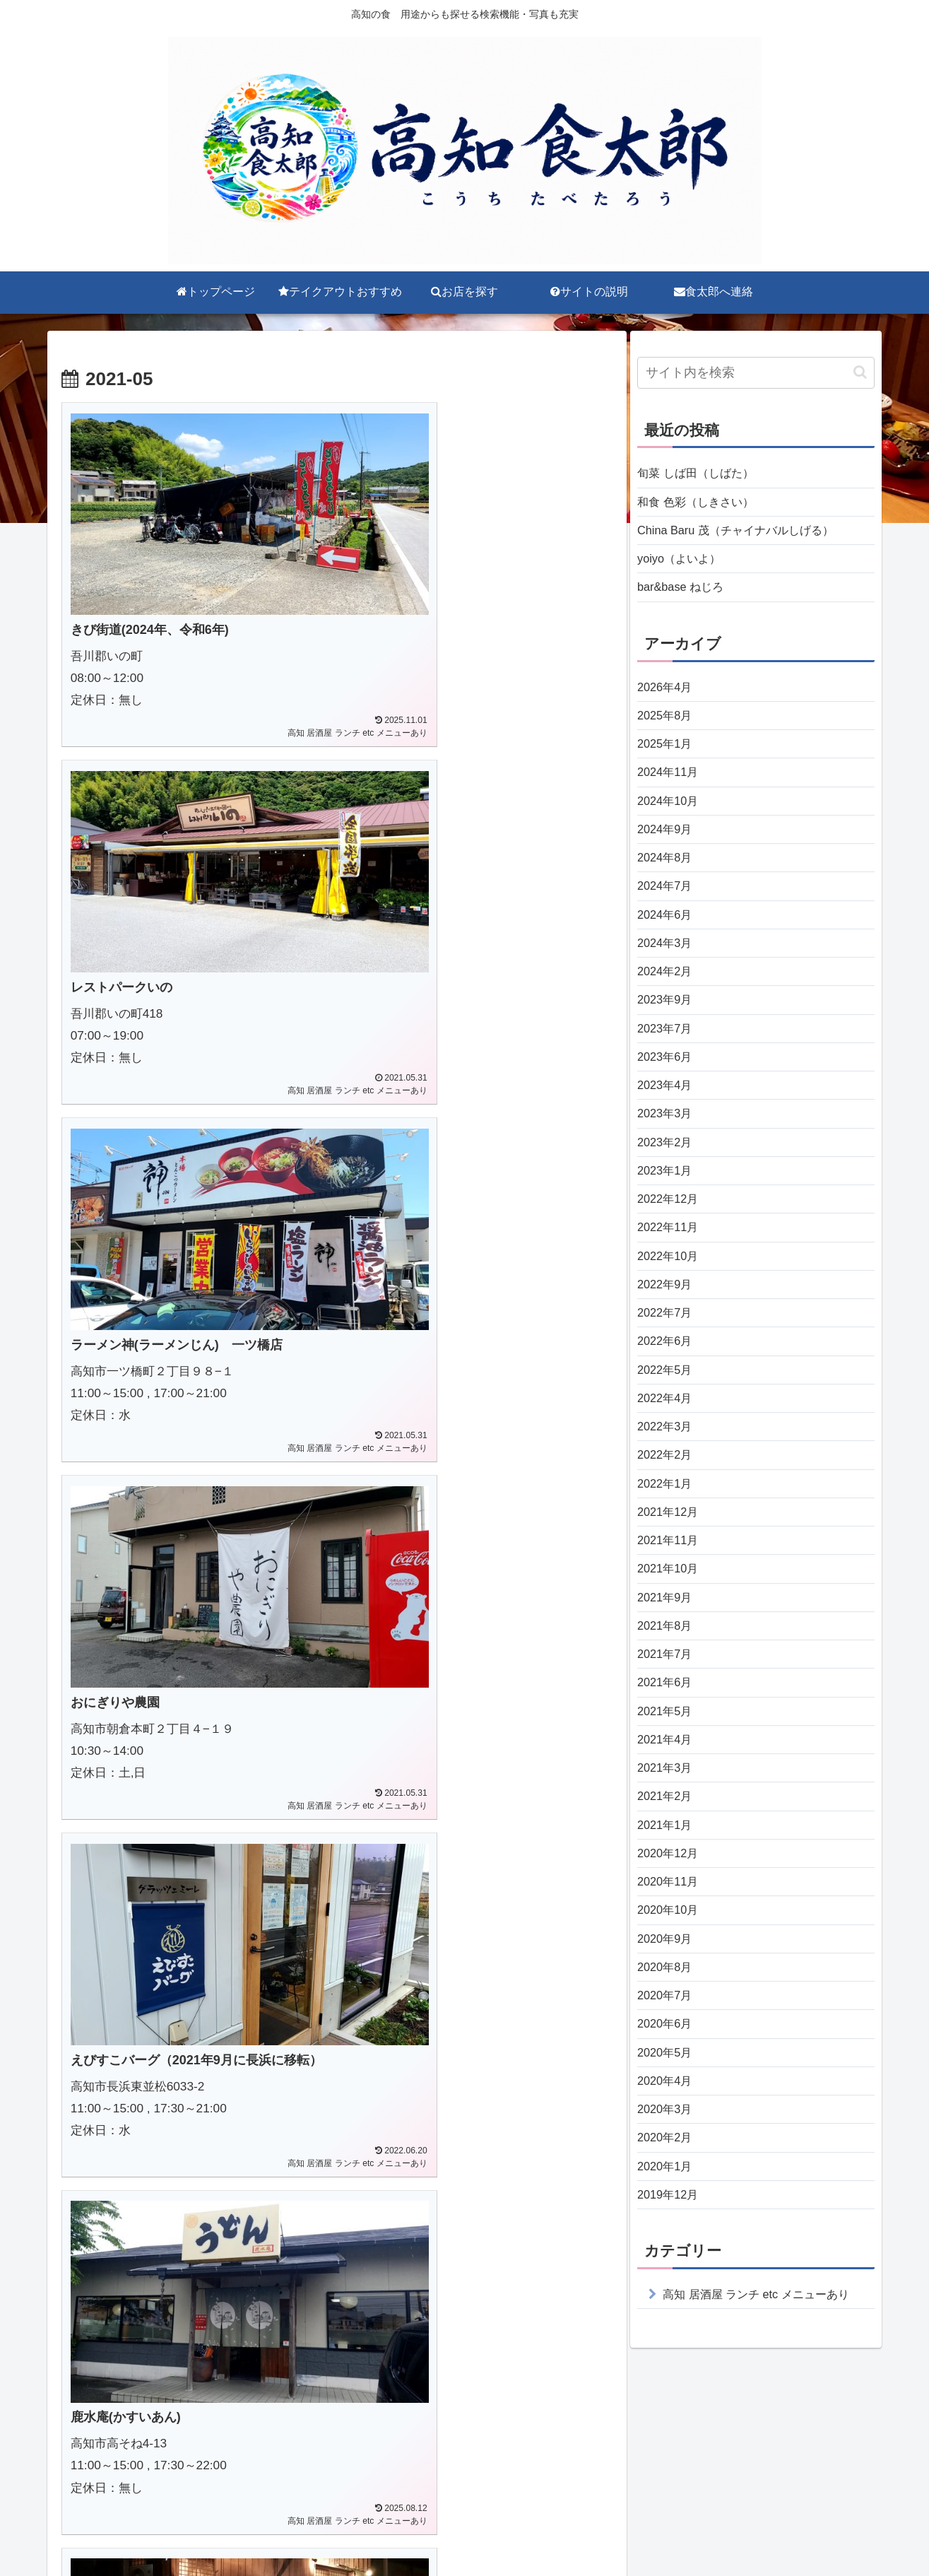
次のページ (337, 2269)
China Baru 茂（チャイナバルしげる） (747, 536)
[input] (756, 373)
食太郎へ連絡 (645, 2532)
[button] (860, 372)
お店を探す (484, 2532)
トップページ (283, 2532)
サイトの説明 (562, 2532)
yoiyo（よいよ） (683, 567)
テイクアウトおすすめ (386, 2532)
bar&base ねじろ (685, 597)
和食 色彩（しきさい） (702, 505)
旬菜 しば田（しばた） (702, 474)
